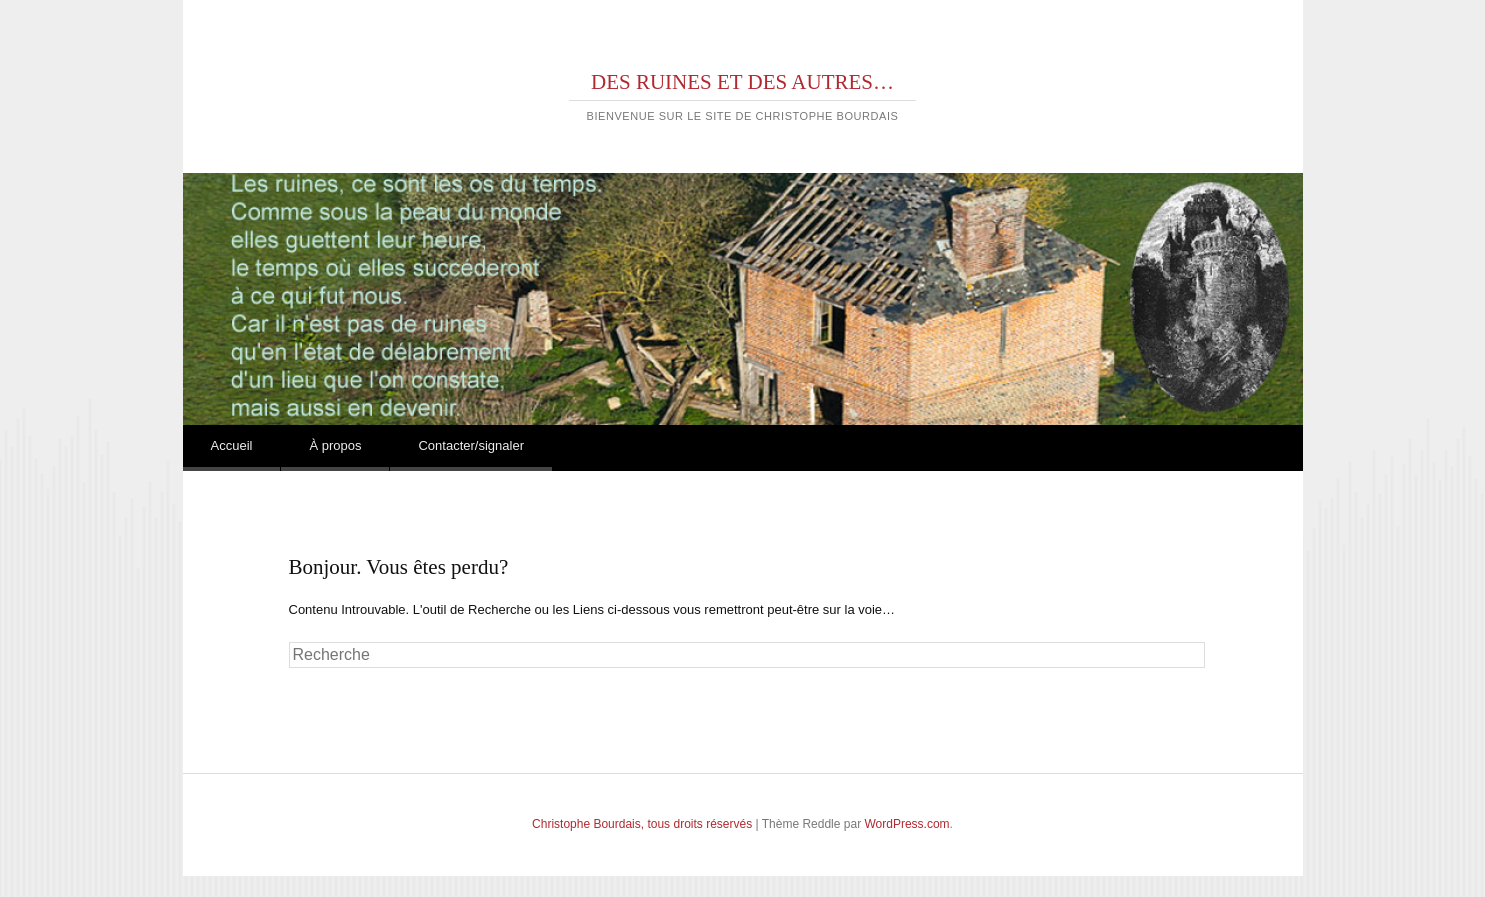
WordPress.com (906, 824)
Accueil (232, 445)
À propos (335, 445)
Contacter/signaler (471, 445)
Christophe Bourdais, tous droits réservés (642, 824)
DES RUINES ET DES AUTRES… (742, 82)
